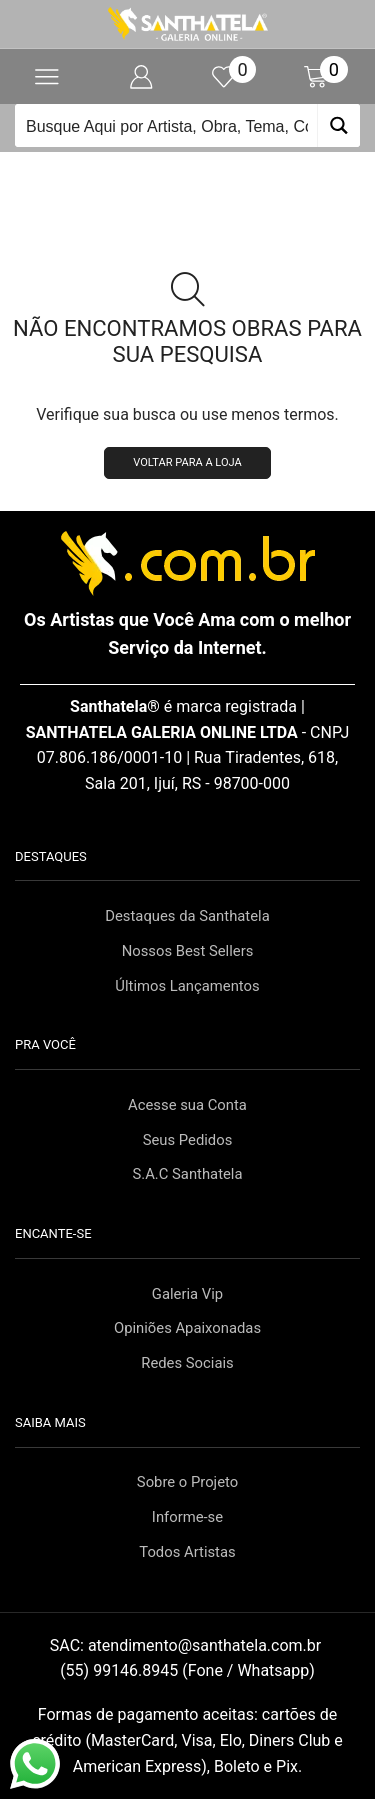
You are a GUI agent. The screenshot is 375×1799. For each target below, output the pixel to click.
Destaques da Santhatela (187, 916)
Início (154, 165)
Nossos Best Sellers (188, 951)
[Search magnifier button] (338, 125)
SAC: (187, 1645)
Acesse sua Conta (187, 1105)
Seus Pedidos (188, 1140)
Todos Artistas (187, 1552)
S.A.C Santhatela (187, 1174)
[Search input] (167, 125)
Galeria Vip (187, 1294)
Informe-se (187, 1517)
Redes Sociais (187, 1363)
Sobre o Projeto (187, 1482)
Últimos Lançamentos (187, 986)
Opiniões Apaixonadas (187, 1328)
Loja (211, 165)
